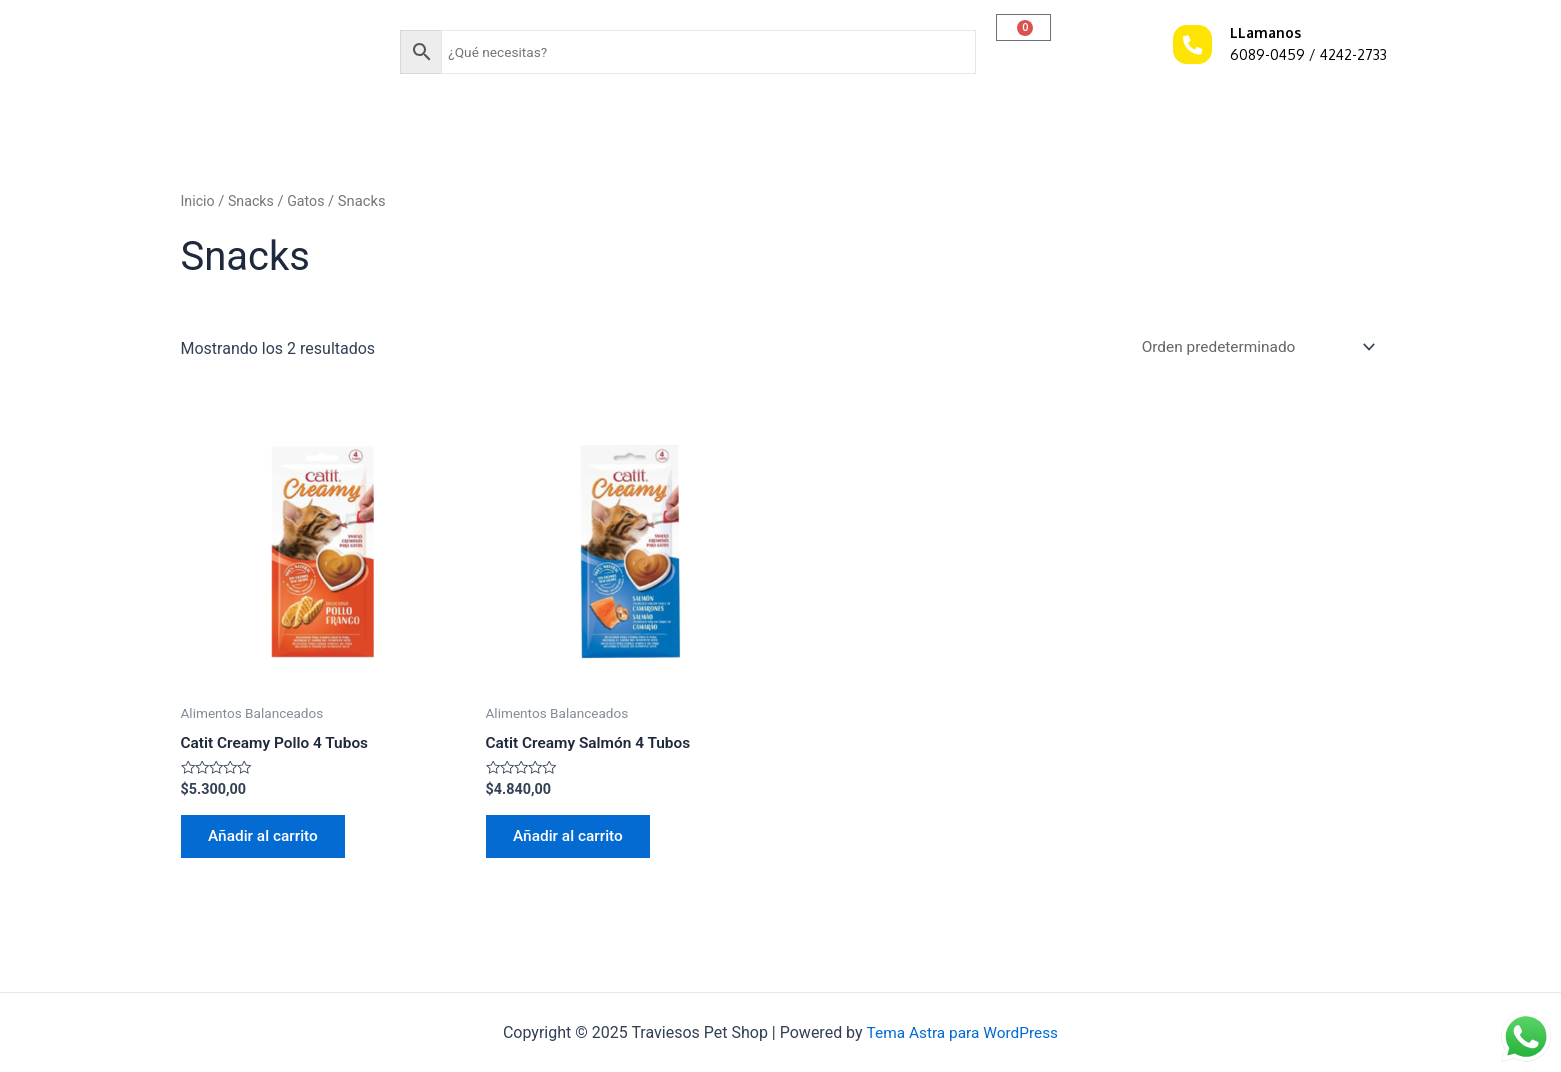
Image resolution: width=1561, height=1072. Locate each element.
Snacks (253, 201)
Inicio (198, 201)
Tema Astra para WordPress (962, 1032)
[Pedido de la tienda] (1250, 347)
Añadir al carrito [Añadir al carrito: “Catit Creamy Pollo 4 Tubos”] (268, 840)
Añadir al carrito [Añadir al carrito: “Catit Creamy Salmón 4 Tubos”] (573, 840)
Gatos (309, 201)
